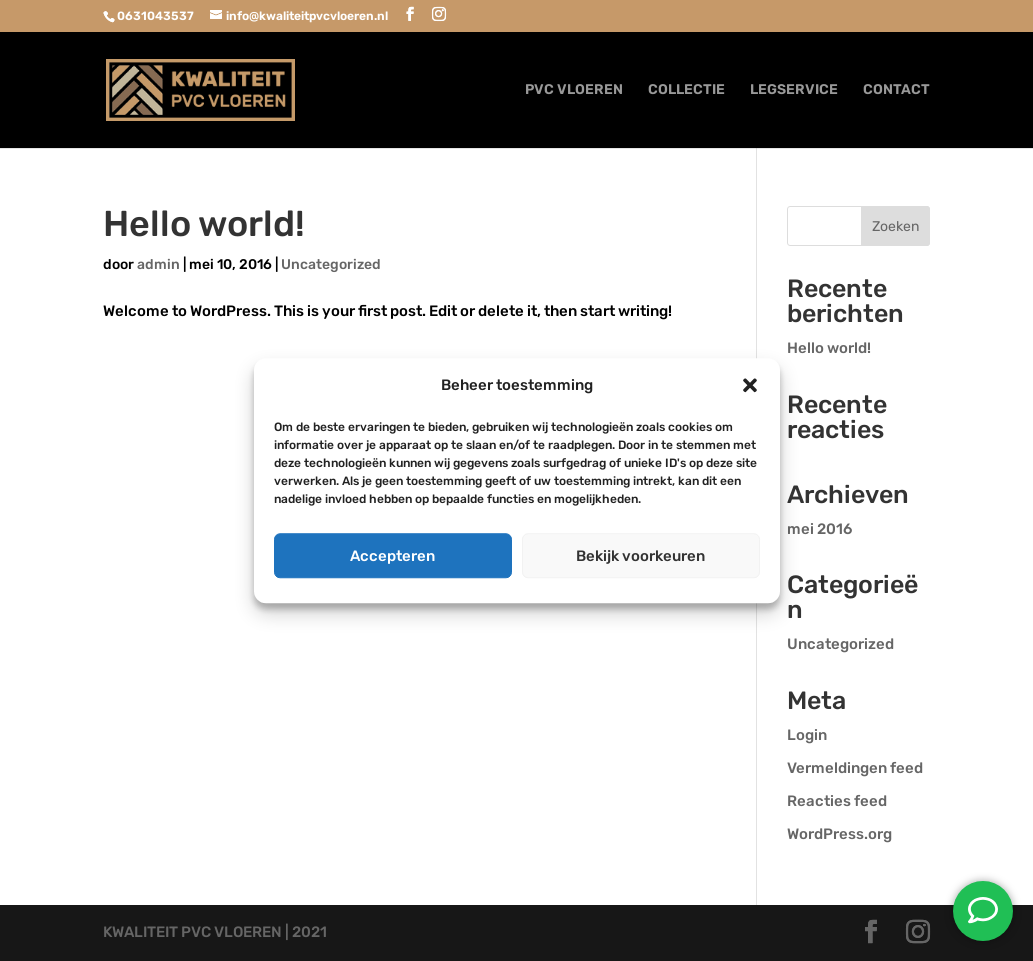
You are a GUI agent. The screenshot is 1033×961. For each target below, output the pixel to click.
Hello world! (204, 223)
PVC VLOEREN (574, 90)
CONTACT (896, 90)
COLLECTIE (686, 90)
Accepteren (392, 556)
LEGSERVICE (794, 90)
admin (158, 264)
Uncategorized (331, 264)
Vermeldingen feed (855, 768)
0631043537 (155, 16)
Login (807, 735)
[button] (750, 386)
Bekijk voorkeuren (640, 556)
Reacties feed (837, 801)
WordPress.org (839, 834)
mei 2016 (819, 529)
